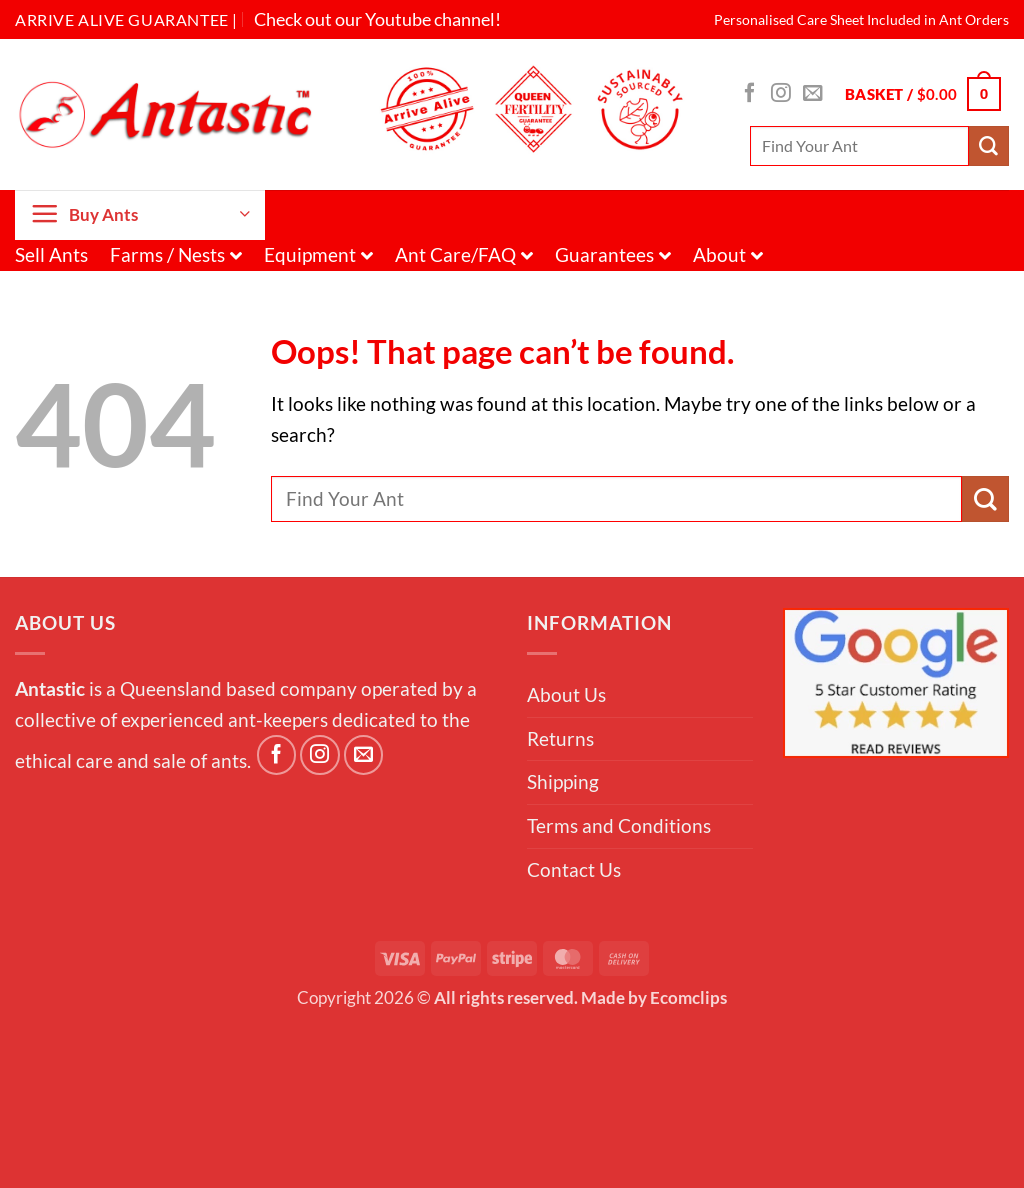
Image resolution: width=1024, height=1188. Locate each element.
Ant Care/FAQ (464, 254)
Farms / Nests (176, 254)
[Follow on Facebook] (750, 94)
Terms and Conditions (619, 825)
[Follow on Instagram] (781, 94)
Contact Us (574, 869)
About (728, 254)
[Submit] (989, 146)
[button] (923, 94)
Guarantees (613, 254)
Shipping (563, 781)
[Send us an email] (813, 94)
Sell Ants (51, 254)
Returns (560, 738)
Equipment (318, 254)
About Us (566, 694)
